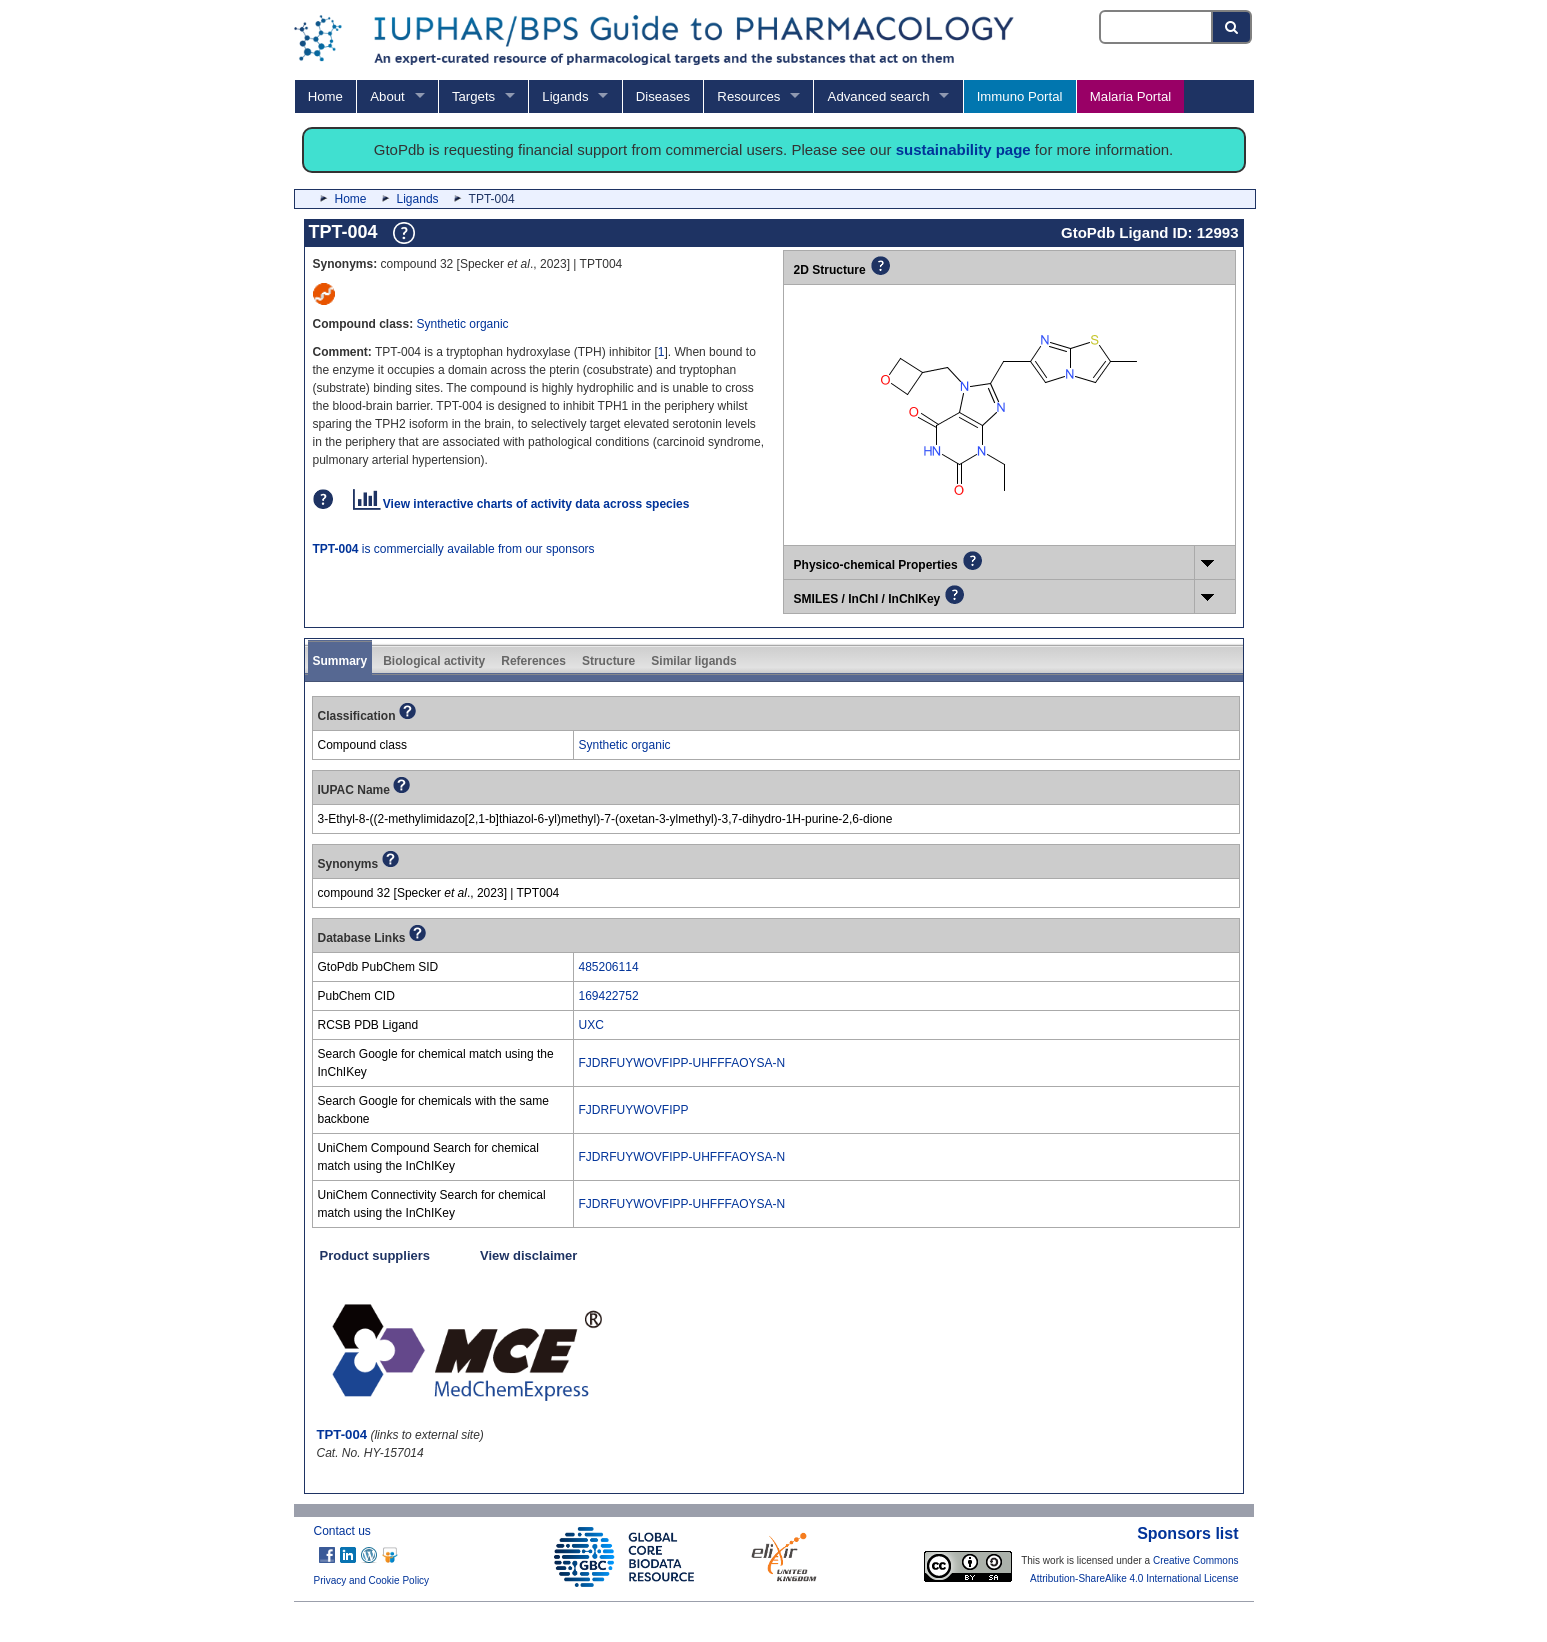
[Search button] (1232, 27)
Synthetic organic (463, 324)
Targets (473, 96)
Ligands (565, 96)
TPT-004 (342, 1434)
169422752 (609, 996)
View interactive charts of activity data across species (521, 504)
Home (325, 96)
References (533, 661)
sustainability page (963, 149)
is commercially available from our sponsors (454, 549)
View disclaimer (528, 1255)
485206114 (609, 967)
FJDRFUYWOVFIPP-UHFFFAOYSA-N (682, 1063)
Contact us (342, 1531)
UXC (591, 1025)
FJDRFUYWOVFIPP (634, 1110)
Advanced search (879, 96)
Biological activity (434, 661)
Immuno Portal (1020, 96)
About (387, 96)
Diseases (663, 96)
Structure (608, 661)
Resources (748, 96)
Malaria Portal (1130, 96)
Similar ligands (693, 661)
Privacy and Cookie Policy (372, 1580)
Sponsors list (1187, 1533)
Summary (340, 661)
